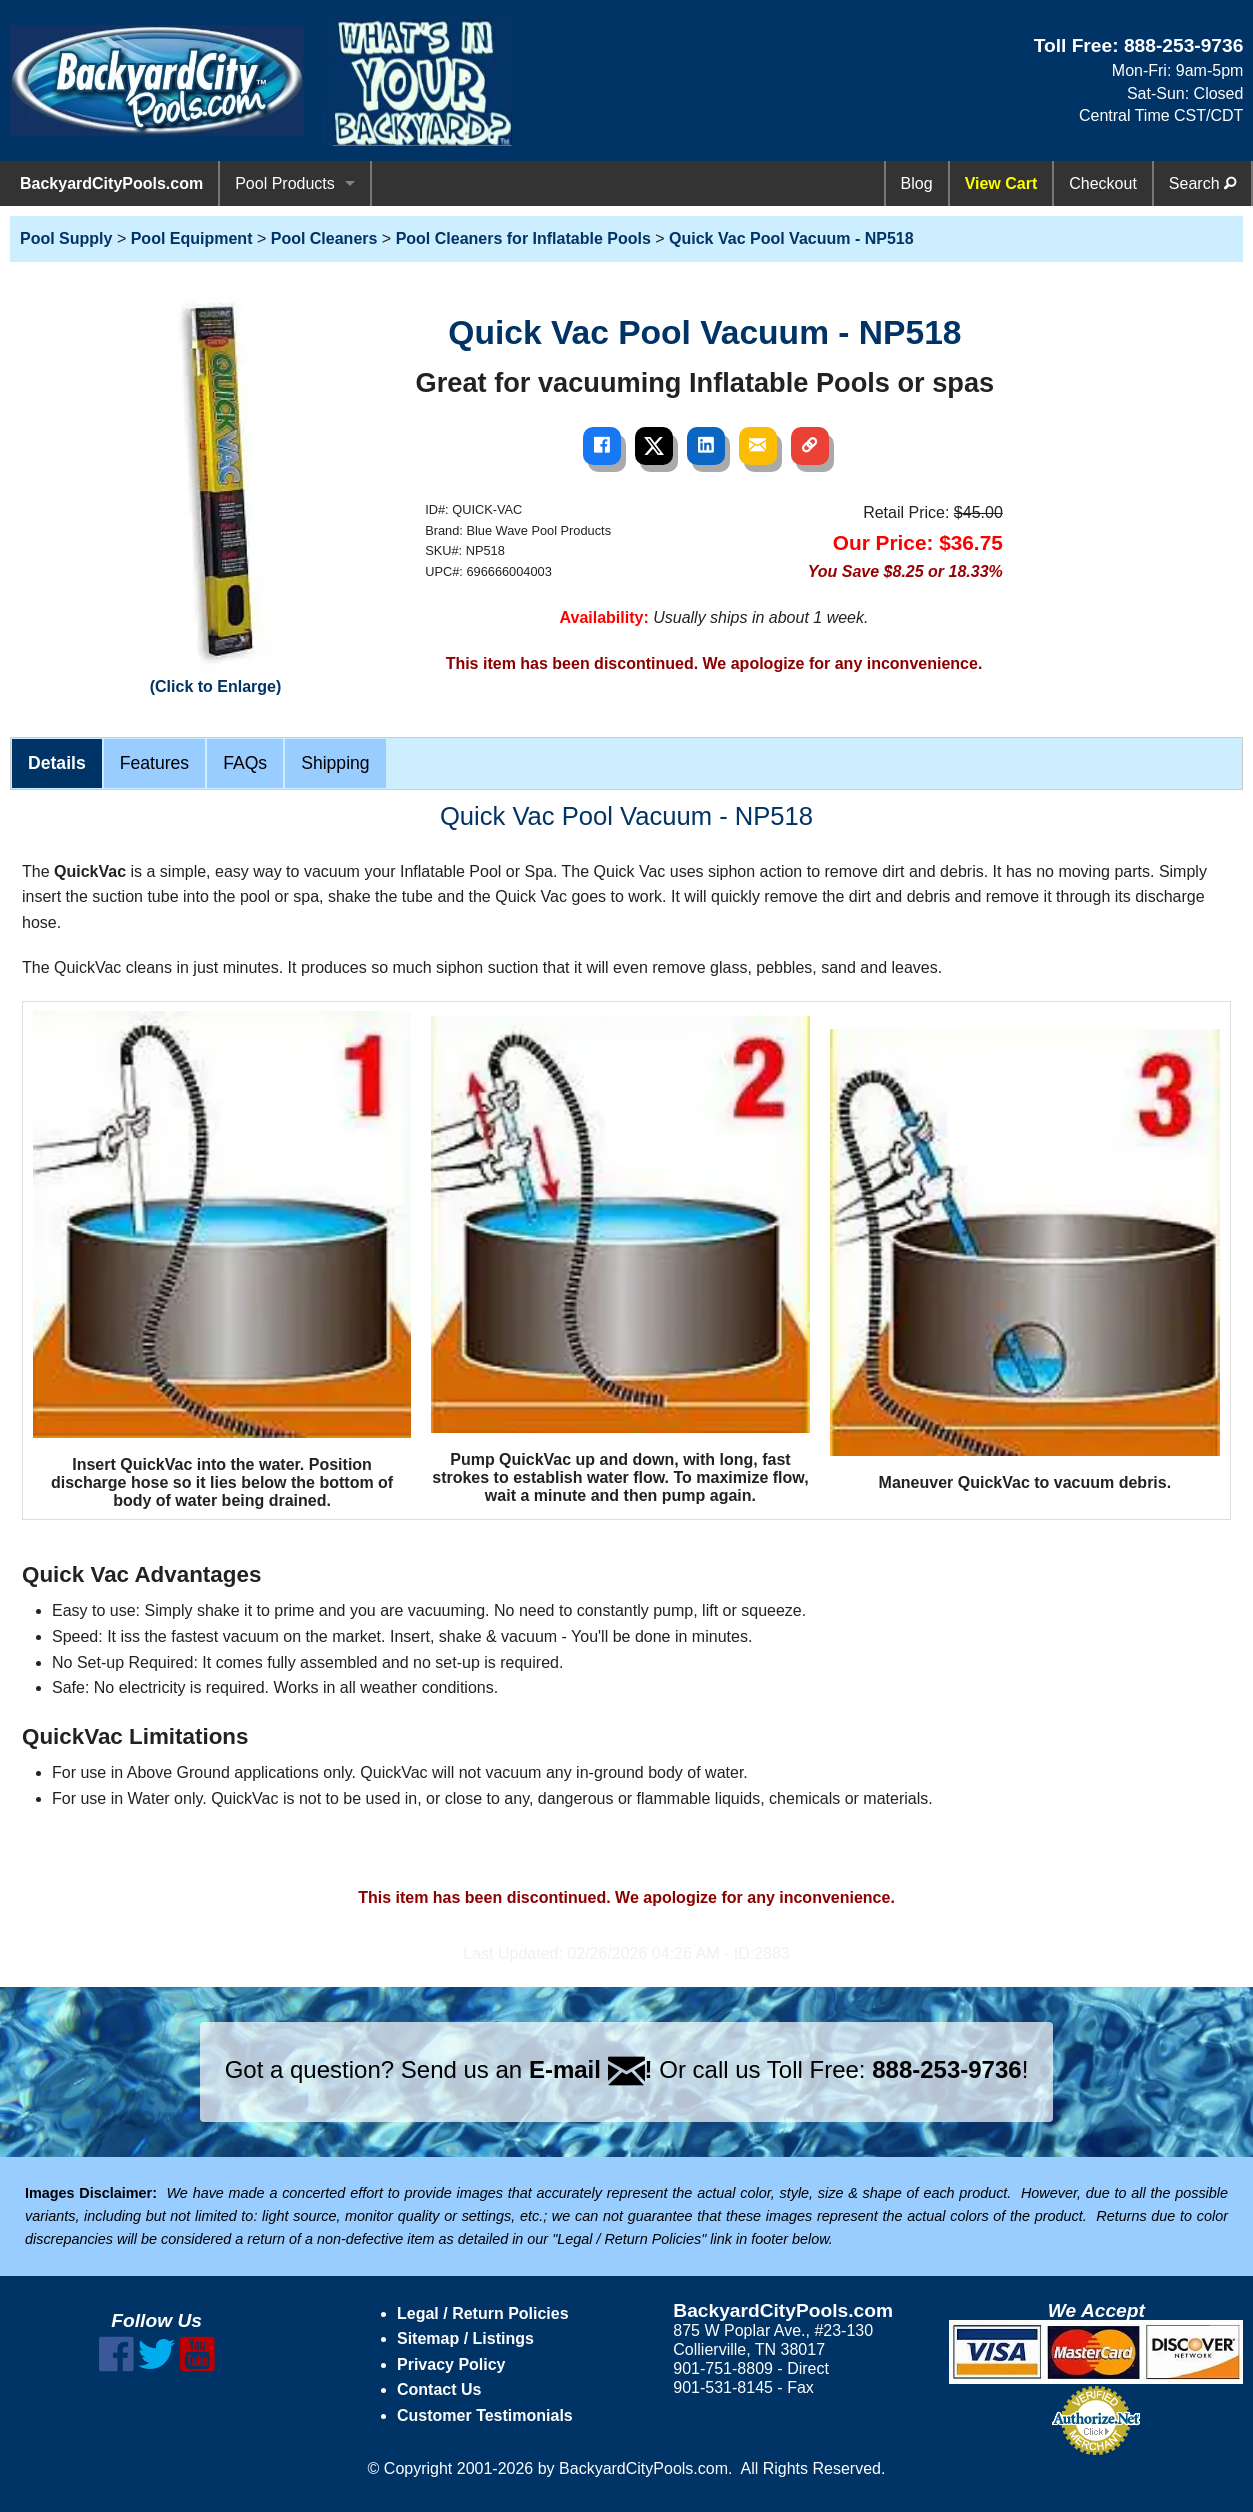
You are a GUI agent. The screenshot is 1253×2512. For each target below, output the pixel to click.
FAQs (245, 763)
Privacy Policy (451, 2364)
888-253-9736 (1184, 45)
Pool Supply (66, 238)
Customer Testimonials (485, 2415)
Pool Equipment (192, 238)
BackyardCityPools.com (111, 183)
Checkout (1103, 183)
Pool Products (285, 183)
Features (154, 763)
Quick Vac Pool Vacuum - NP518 (791, 238)
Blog (917, 183)
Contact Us (439, 2389)
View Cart (1001, 183)
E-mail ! (591, 2069)
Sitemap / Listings (465, 2338)
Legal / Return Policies (483, 2313)
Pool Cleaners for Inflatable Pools (523, 238)
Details (57, 763)
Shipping (335, 763)
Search (1202, 183)
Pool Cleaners (324, 238)
